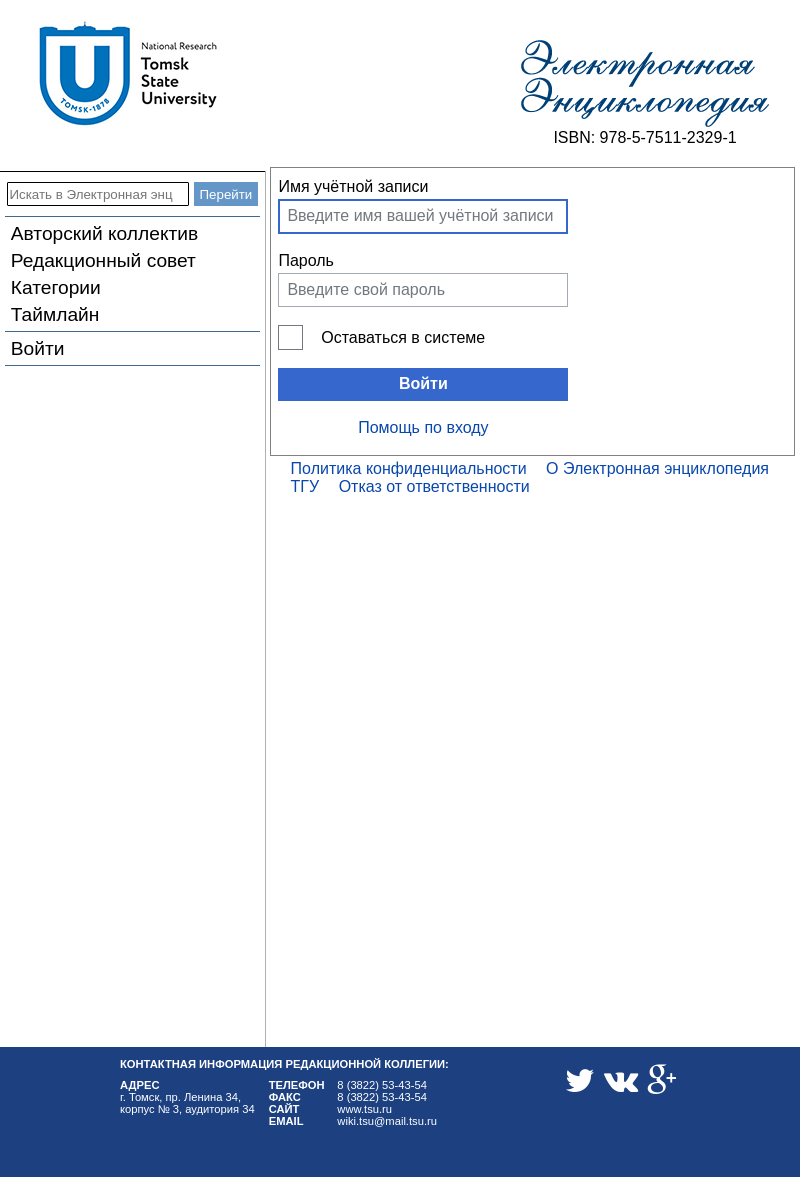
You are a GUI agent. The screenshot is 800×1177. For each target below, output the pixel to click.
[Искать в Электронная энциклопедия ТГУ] (98, 194)
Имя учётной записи (353, 186)
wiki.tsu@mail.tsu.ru (387, 1121)
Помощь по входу (423, 427)
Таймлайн (55, 314)
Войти (38, 348)
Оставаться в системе (403, 337)
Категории (56, 287)
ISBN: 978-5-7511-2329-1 (644, 137)
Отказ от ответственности (434, 486)
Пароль (306, 260)
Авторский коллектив (104, 233)
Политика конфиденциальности (409, 468)
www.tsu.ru (364, 1109)
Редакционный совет (103, 260)
